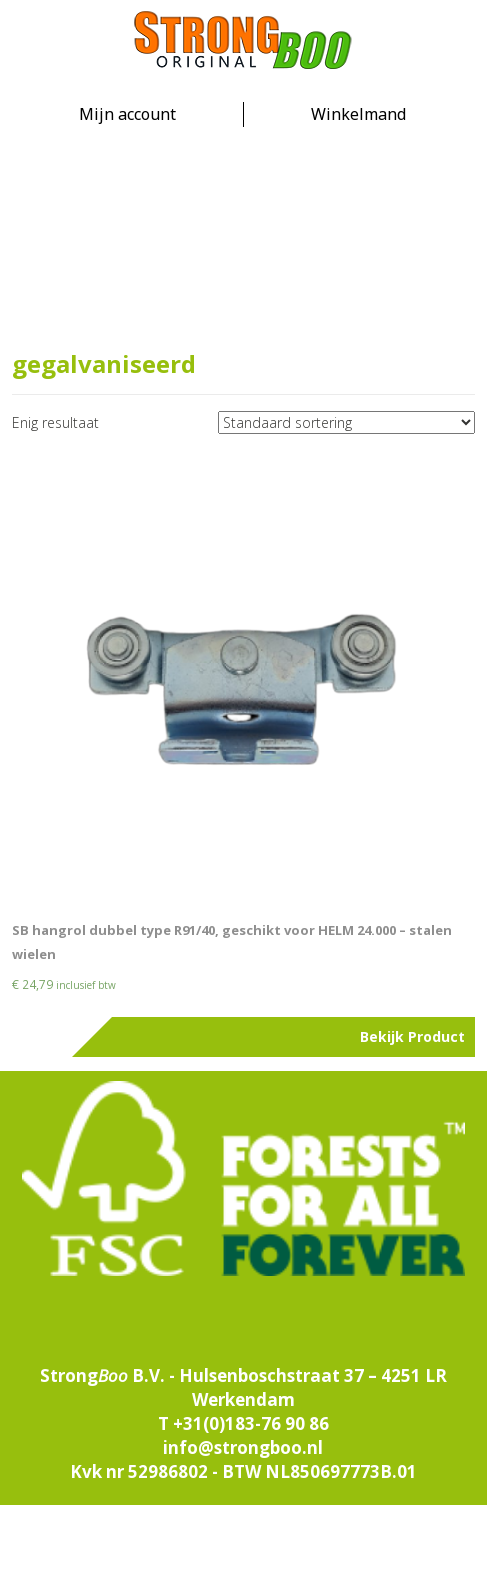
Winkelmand (358, 114)
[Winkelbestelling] (346, 422)
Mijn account (127, 114)
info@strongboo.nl (243, 1447)
